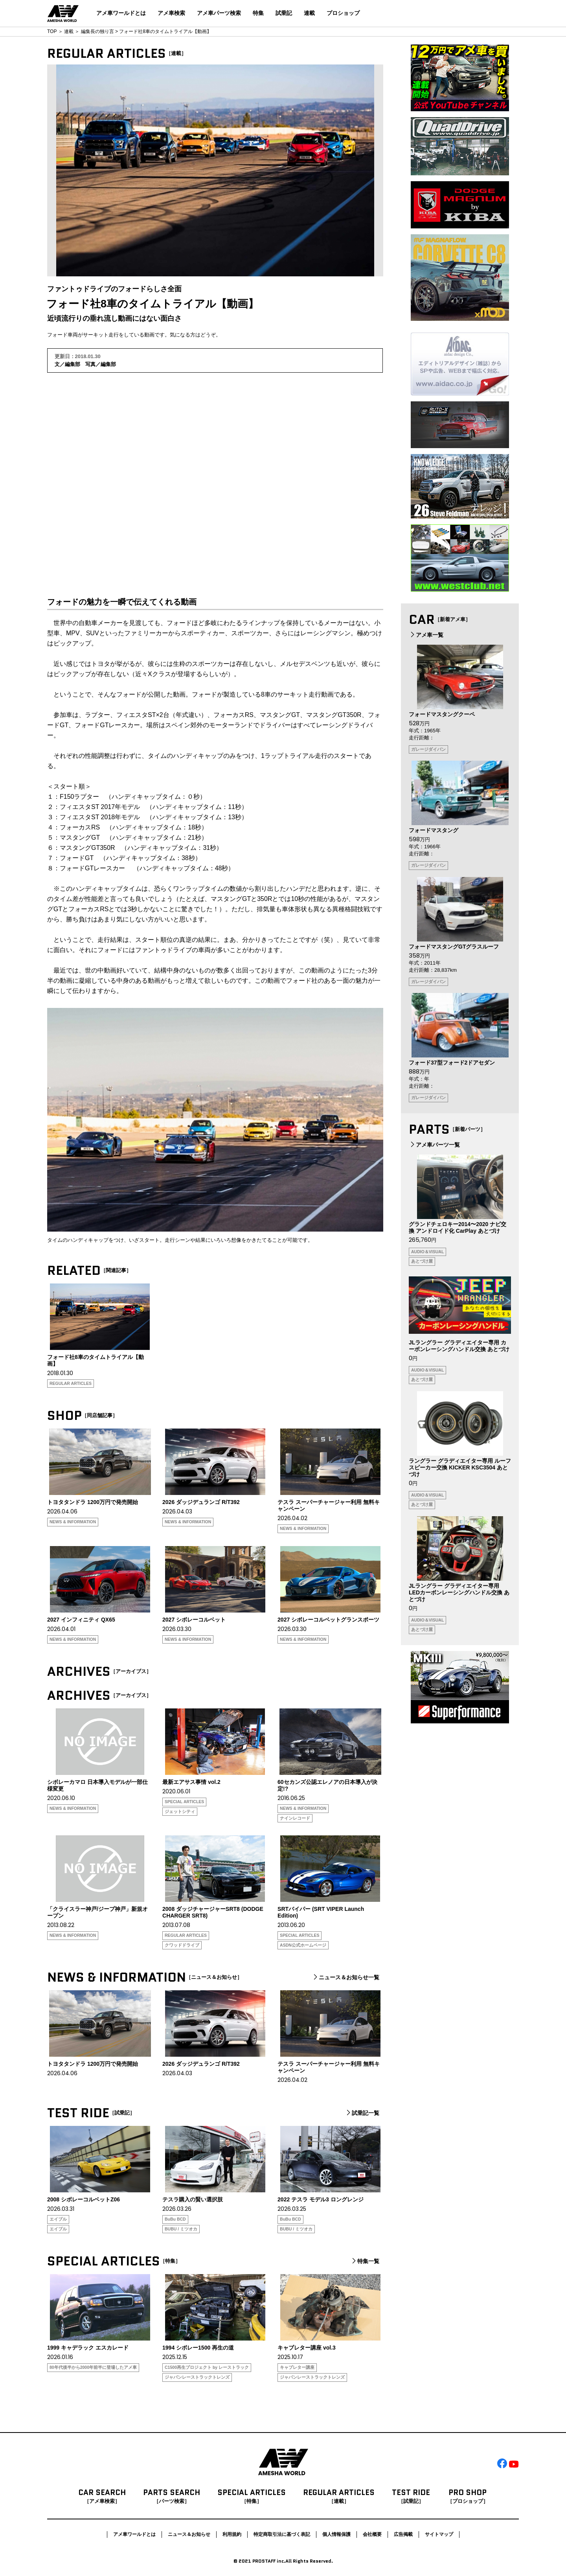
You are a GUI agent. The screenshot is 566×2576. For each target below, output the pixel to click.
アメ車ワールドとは (121, 13)
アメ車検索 (171, 13)
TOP (52, 31)
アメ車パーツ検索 (219, 13)
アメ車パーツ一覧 (434, 1145)
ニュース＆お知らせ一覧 (345, 1977)
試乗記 (284, 13)
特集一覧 (364, 2261)
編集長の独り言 (97, 31)
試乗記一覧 (362, 2113)
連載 (309, 13)
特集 (258, 13)
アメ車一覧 (426, 635)
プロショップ (343, 13)
